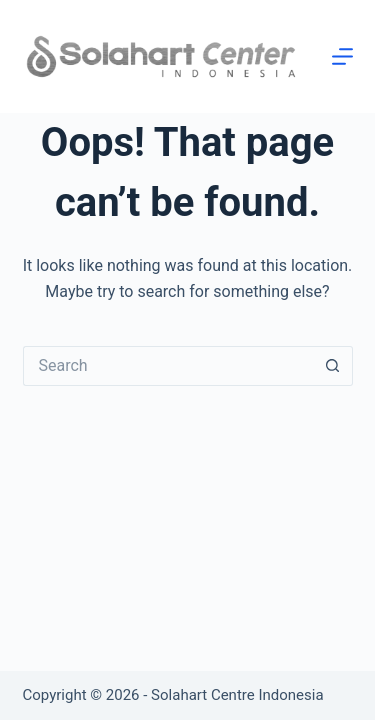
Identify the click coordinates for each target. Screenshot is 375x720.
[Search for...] (168, 366)
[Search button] (333, 366)
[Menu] (342, 56)
